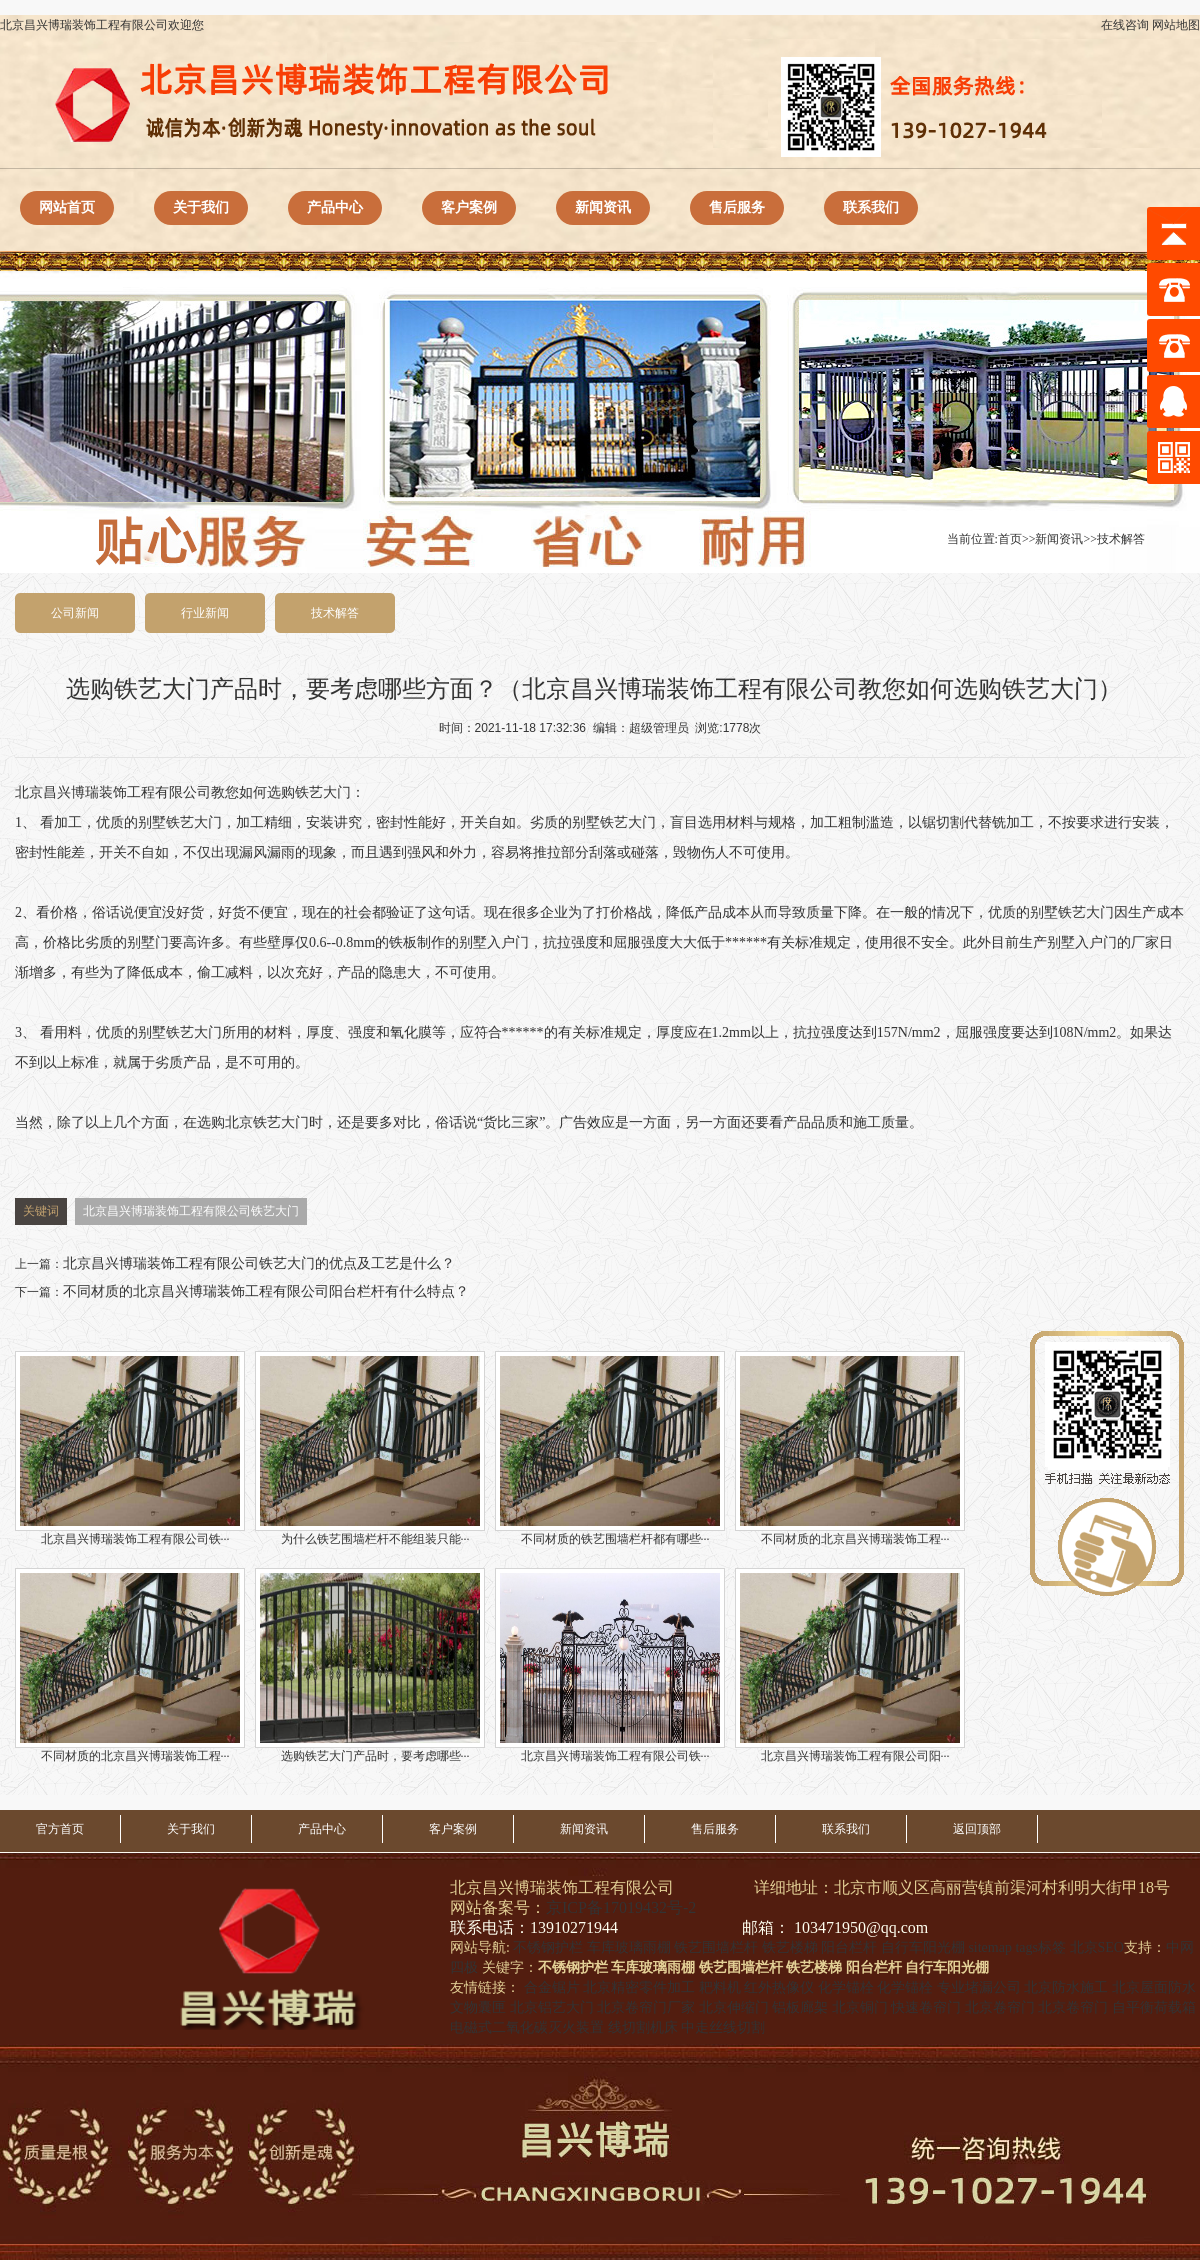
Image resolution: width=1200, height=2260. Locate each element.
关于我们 (201, 207)
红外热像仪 (779, 1987)
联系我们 (871, 207)
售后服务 (737, 207)
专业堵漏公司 (979, 1987)
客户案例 (469, 207)
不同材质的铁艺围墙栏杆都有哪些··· (610, 1448)
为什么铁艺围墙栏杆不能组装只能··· (370, 1448)
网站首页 (67, 207)
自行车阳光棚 (923, 1947)
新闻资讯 (603, 207)
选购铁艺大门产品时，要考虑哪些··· (370, 1665)
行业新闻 (205, 613)
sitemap (990, 1947)
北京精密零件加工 (639, 1987)
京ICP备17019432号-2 (621, 1907)
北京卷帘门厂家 (646, 2007)
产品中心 (335, 207)
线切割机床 (643, 2027)
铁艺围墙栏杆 (716, 1947)
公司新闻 (75, 613)
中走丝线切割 (723, 2027)
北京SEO (1097, 1947)
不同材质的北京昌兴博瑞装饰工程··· (850, 1448)
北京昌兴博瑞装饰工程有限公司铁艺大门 (191, 1211)
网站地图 (1176, 25)
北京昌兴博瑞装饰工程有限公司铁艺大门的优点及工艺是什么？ (259, 1263)
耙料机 (720, 1987)
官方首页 (60, 1829)
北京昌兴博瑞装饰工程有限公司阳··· (850, 1665)
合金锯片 (552, 1987)
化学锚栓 (846, 1987)
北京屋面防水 (1154, 1987)
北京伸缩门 (734, 2007)
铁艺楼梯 (790, 1947)
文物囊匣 (478, 2007)
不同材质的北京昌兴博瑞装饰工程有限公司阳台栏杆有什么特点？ (266, 1291)
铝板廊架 (800, 2007)
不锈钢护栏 (548, 1947)
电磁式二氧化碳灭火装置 (527, 2027)
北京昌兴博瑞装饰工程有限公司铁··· (130, 1448)
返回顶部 (977, 1829)
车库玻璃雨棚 (629, 1947)
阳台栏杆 (849, 1947)
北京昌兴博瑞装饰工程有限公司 (113, 792)
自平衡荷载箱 (1154, 2007)
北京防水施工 (1066, 1987)
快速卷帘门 (926, 2007)
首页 (1010, 539)
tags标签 (1040, 1947)
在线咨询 (1125, 25)
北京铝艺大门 (552, 2007)
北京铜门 (860, 2007)
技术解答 (1121, 539)
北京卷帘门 (1000, 2007)
